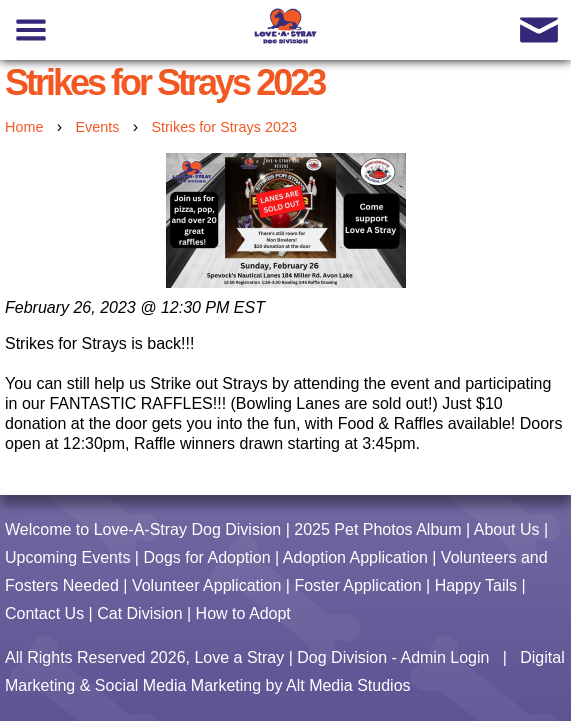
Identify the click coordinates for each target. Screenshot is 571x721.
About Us (507, 529)
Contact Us (44, 613)
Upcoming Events (67, 557)
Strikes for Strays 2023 (224, 127)
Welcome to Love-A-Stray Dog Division (143, 529)
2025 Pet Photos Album (377, 529)
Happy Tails (476, 585)
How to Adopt (243, 613)
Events (97, 127)
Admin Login (444, 657)
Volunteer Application (206, 585)
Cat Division (139, 613)
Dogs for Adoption (206, 557)
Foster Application (357, 585)
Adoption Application (355, 557)
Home (24, 127)
